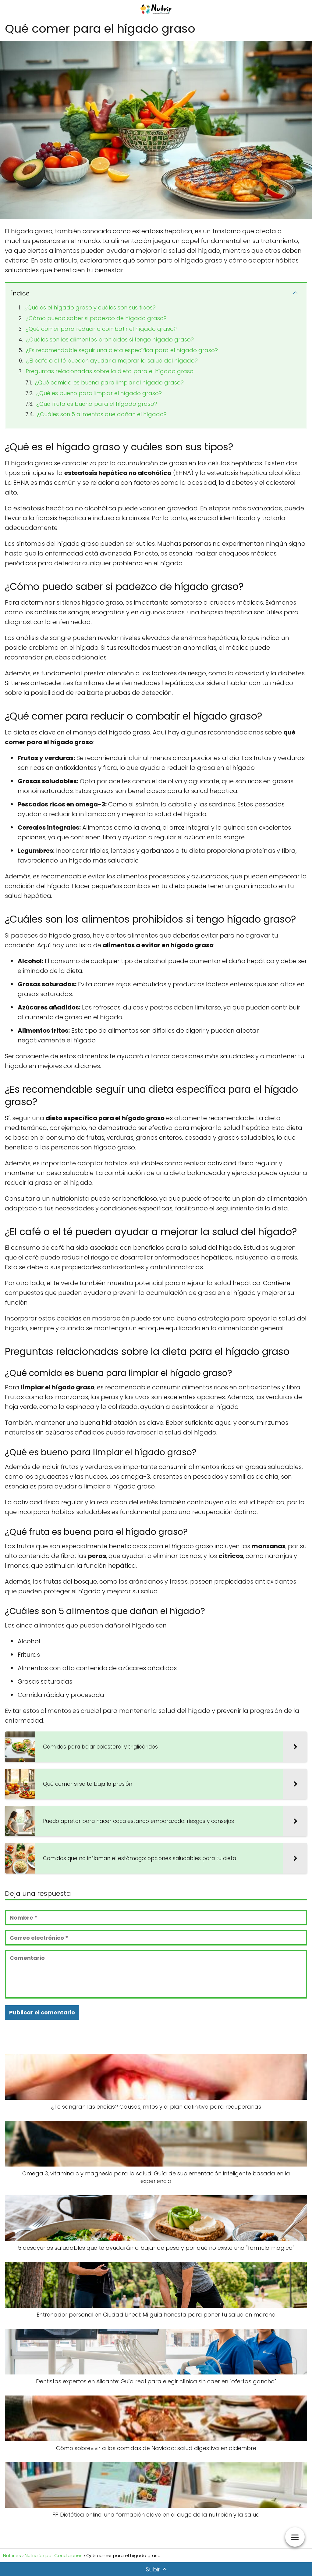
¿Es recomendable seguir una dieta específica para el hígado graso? (122, 350)
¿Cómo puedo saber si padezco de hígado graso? (96, 318)
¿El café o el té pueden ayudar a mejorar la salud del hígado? (112, 360)
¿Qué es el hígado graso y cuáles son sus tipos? (90, 307)
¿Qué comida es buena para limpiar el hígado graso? (109, 382)
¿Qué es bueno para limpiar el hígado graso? (99, 393)
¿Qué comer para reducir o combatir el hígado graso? (101, 329)
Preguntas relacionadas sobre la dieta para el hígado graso (109, 371)
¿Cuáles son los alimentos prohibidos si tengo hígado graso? (110, 339)
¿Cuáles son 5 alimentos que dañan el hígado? (102, 414)
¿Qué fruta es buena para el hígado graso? (96, 404)
